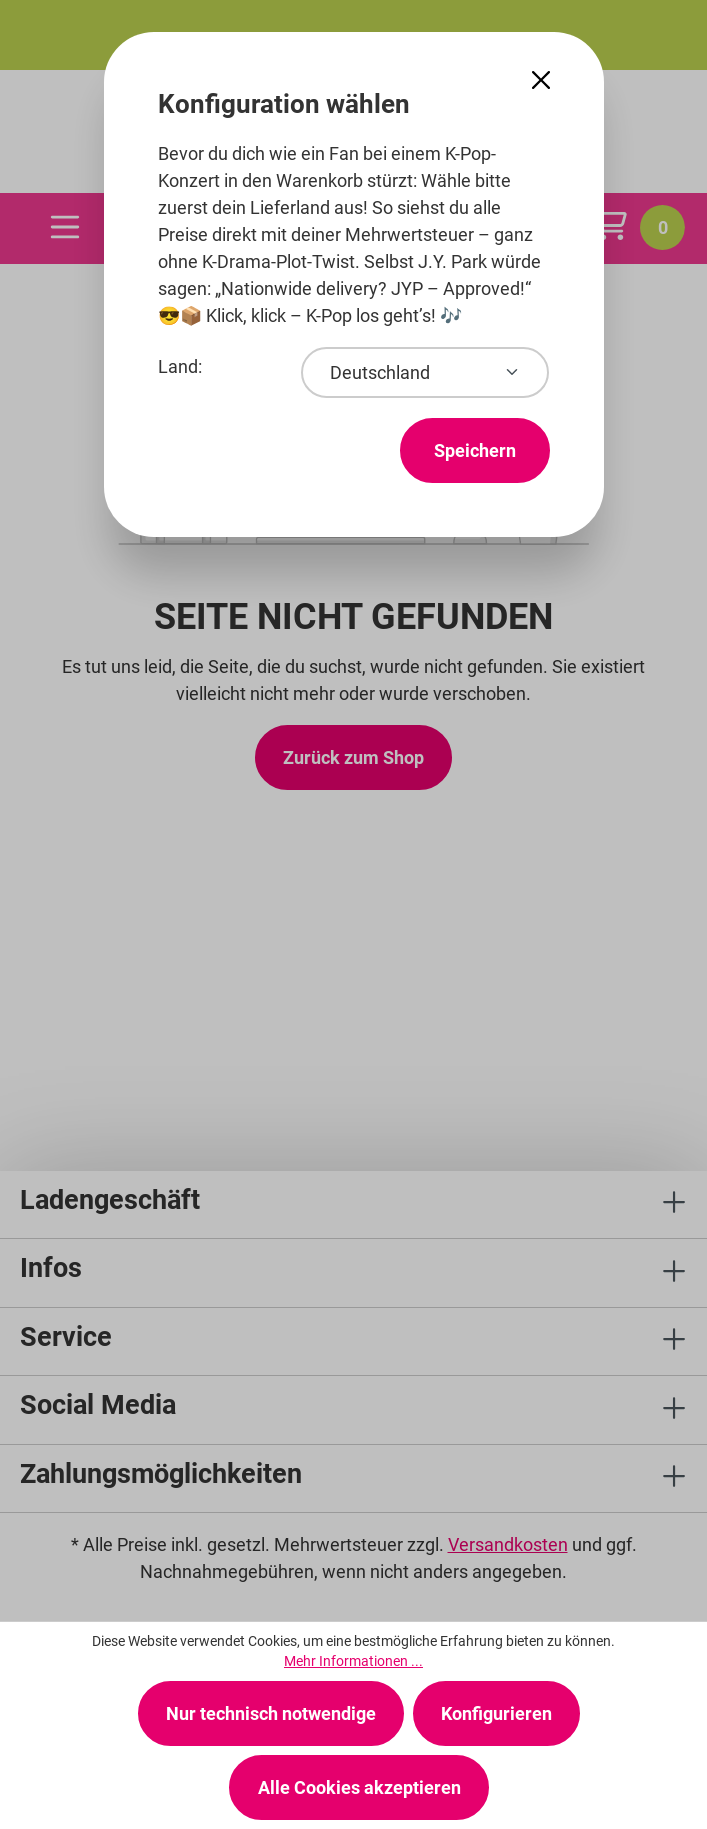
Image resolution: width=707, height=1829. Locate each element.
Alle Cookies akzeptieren (359, 1787)
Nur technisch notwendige (271, 1713)
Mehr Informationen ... (353, 1661)
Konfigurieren (496, 1713)
